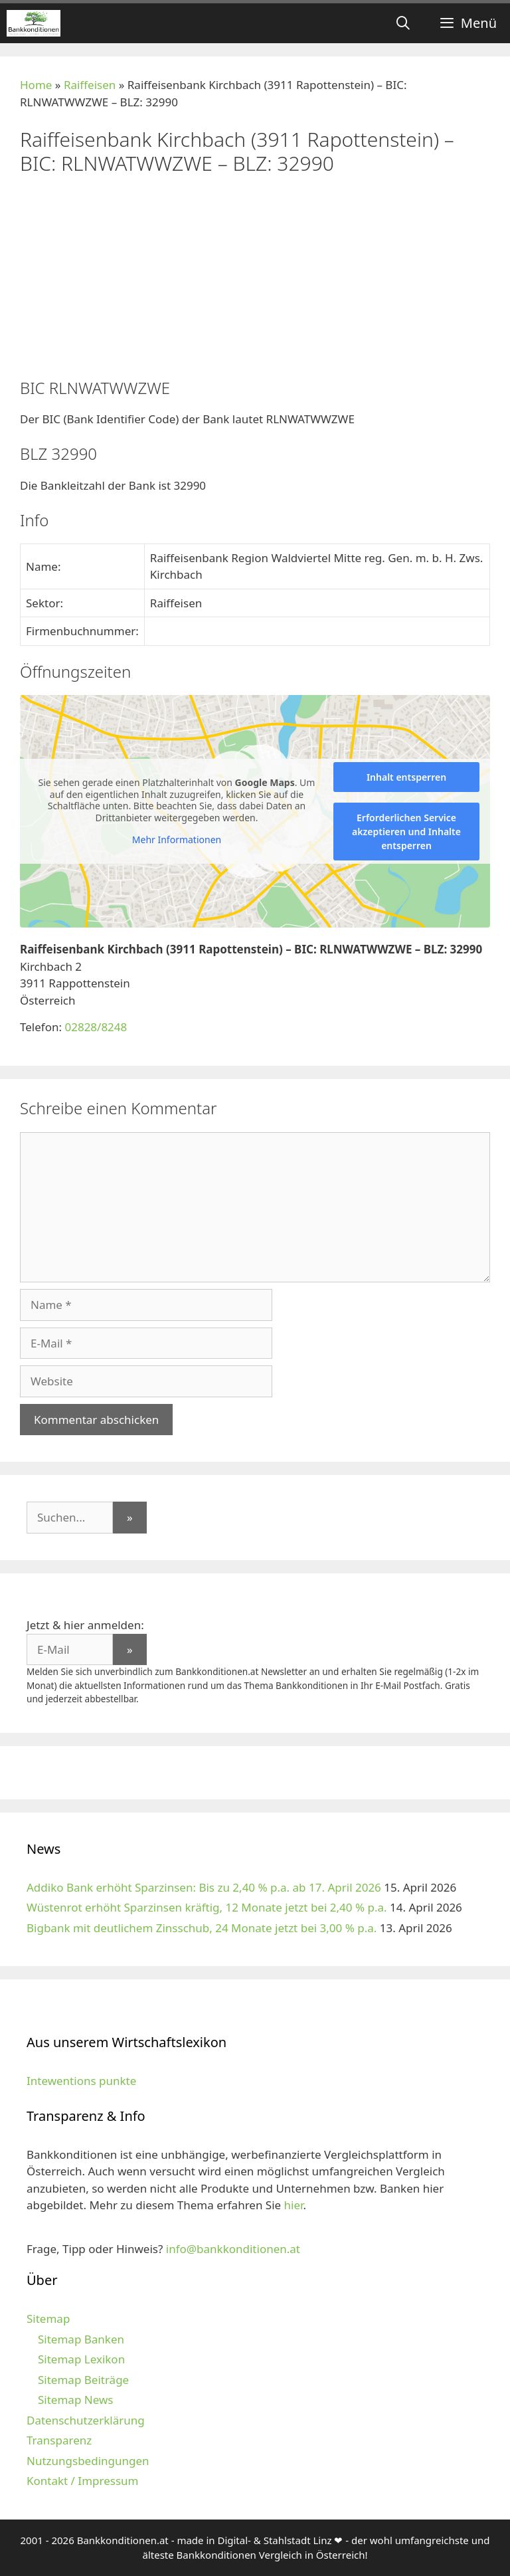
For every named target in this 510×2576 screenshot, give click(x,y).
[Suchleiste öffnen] (403, 23)
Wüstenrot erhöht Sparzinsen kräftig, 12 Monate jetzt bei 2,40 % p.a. (207, 1907)
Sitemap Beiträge (83, 2379)
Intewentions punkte (81, 2080)
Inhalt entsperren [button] (406, 777)
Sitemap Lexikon (81, 2359)
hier (293, 2205)
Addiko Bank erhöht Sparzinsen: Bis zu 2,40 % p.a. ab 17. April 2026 (204, 1887)
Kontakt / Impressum (82, 2480)
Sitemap (48, 2318)
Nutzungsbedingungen (88, 2460)
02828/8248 (95, 1027)
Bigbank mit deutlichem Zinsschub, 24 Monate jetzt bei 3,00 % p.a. (202, 1927)
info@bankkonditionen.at (233, 2248)
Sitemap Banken (81, 2339)
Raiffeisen (90, 84)
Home (36, 84)
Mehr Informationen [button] (176, 840)
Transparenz (59, 2440)
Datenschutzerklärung (86, 2420)
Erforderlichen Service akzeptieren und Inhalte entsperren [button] (406, 831)
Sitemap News (75, 2399)
